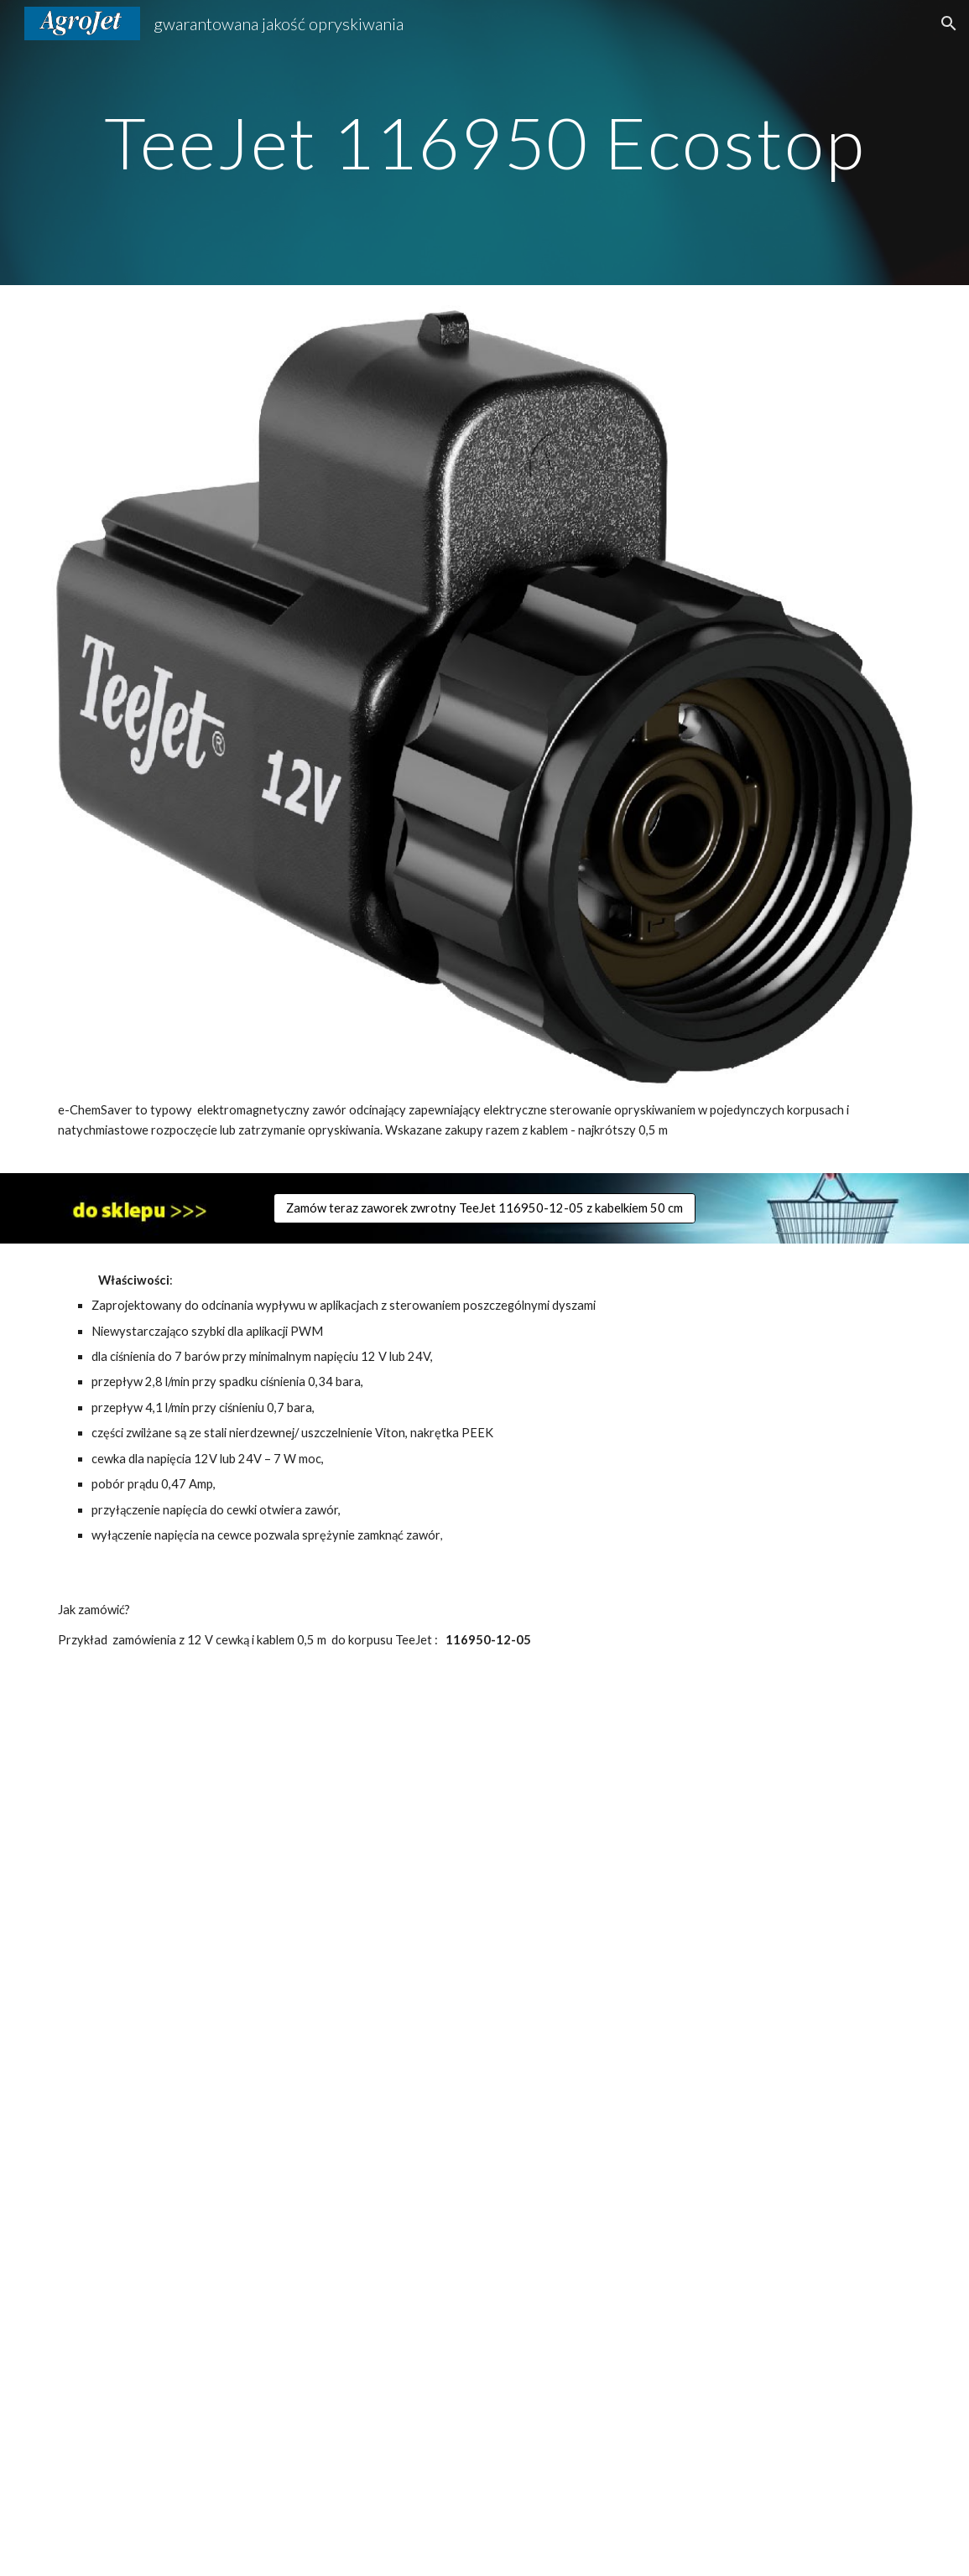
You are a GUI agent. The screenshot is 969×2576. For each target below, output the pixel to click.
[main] (484, 142)
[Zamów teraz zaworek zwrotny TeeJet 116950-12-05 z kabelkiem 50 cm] (484, 1207)
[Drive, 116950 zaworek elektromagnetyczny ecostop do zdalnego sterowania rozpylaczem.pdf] (484, 2127)
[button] (949, 23)
